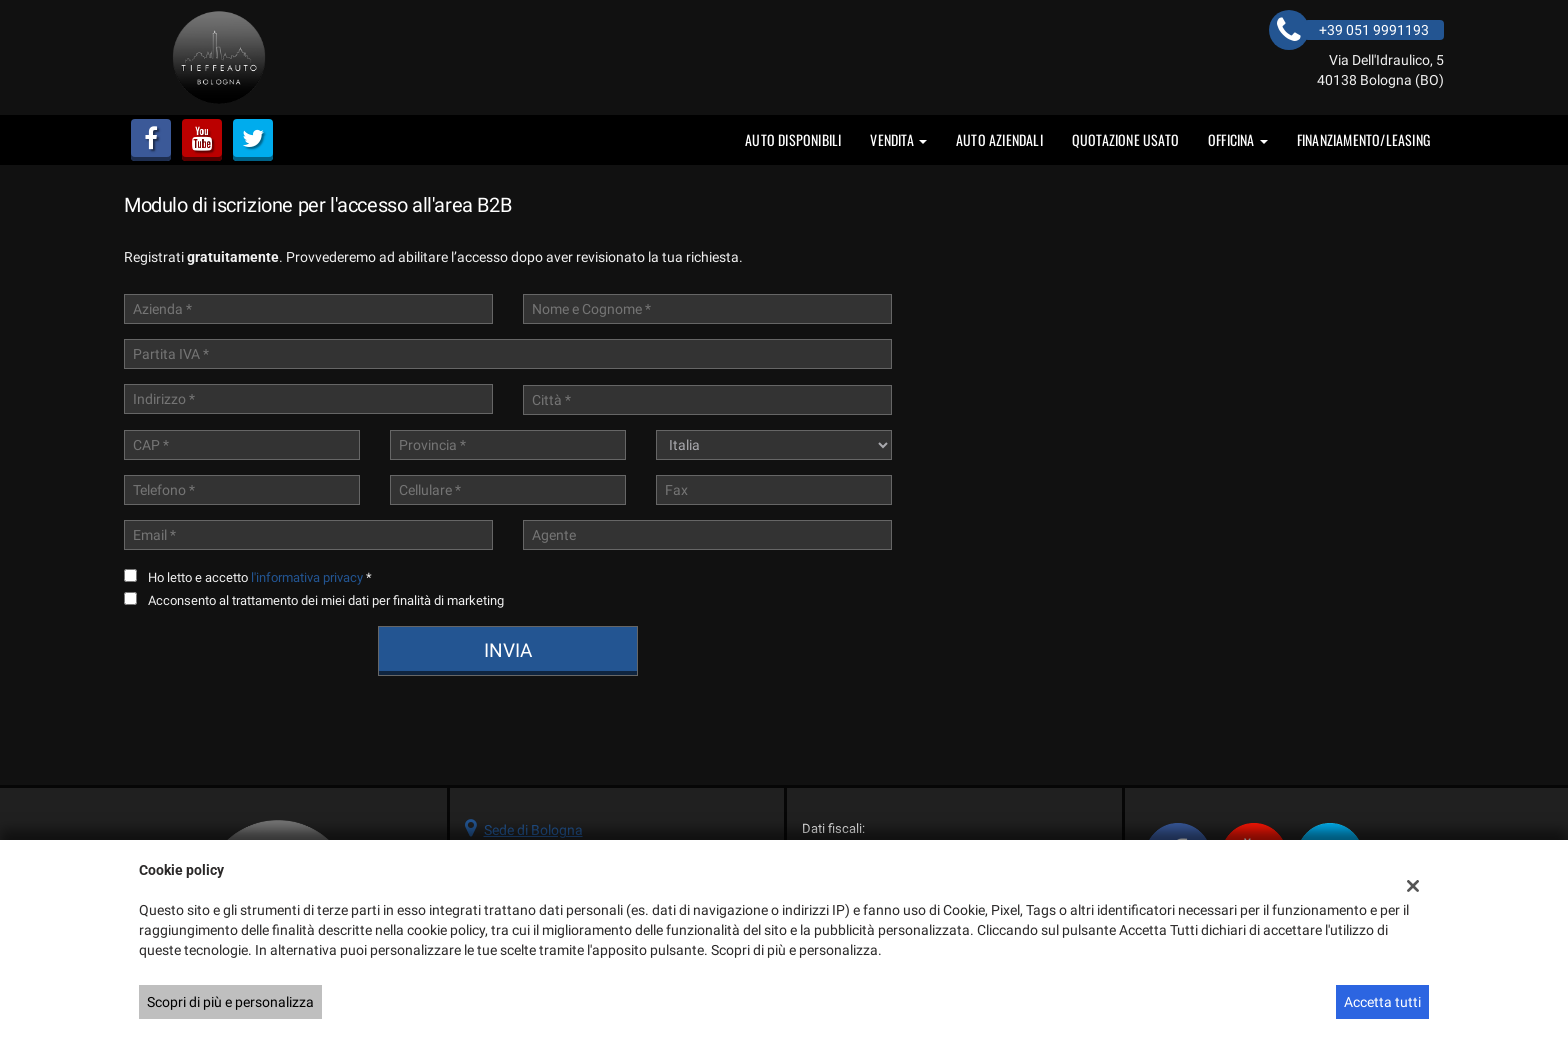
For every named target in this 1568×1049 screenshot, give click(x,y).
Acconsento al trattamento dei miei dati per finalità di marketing (326, 600)
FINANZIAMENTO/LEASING (1363, 139)
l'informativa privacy (307, 577)
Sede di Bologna (533, 830)
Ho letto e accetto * (260, 577)
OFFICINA (1238, 139)
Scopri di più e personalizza (230, 1002)
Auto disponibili (793, 139)
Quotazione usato (1125, 139)
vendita (898, 139)
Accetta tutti (1382, 1002)
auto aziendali (999, 139)
